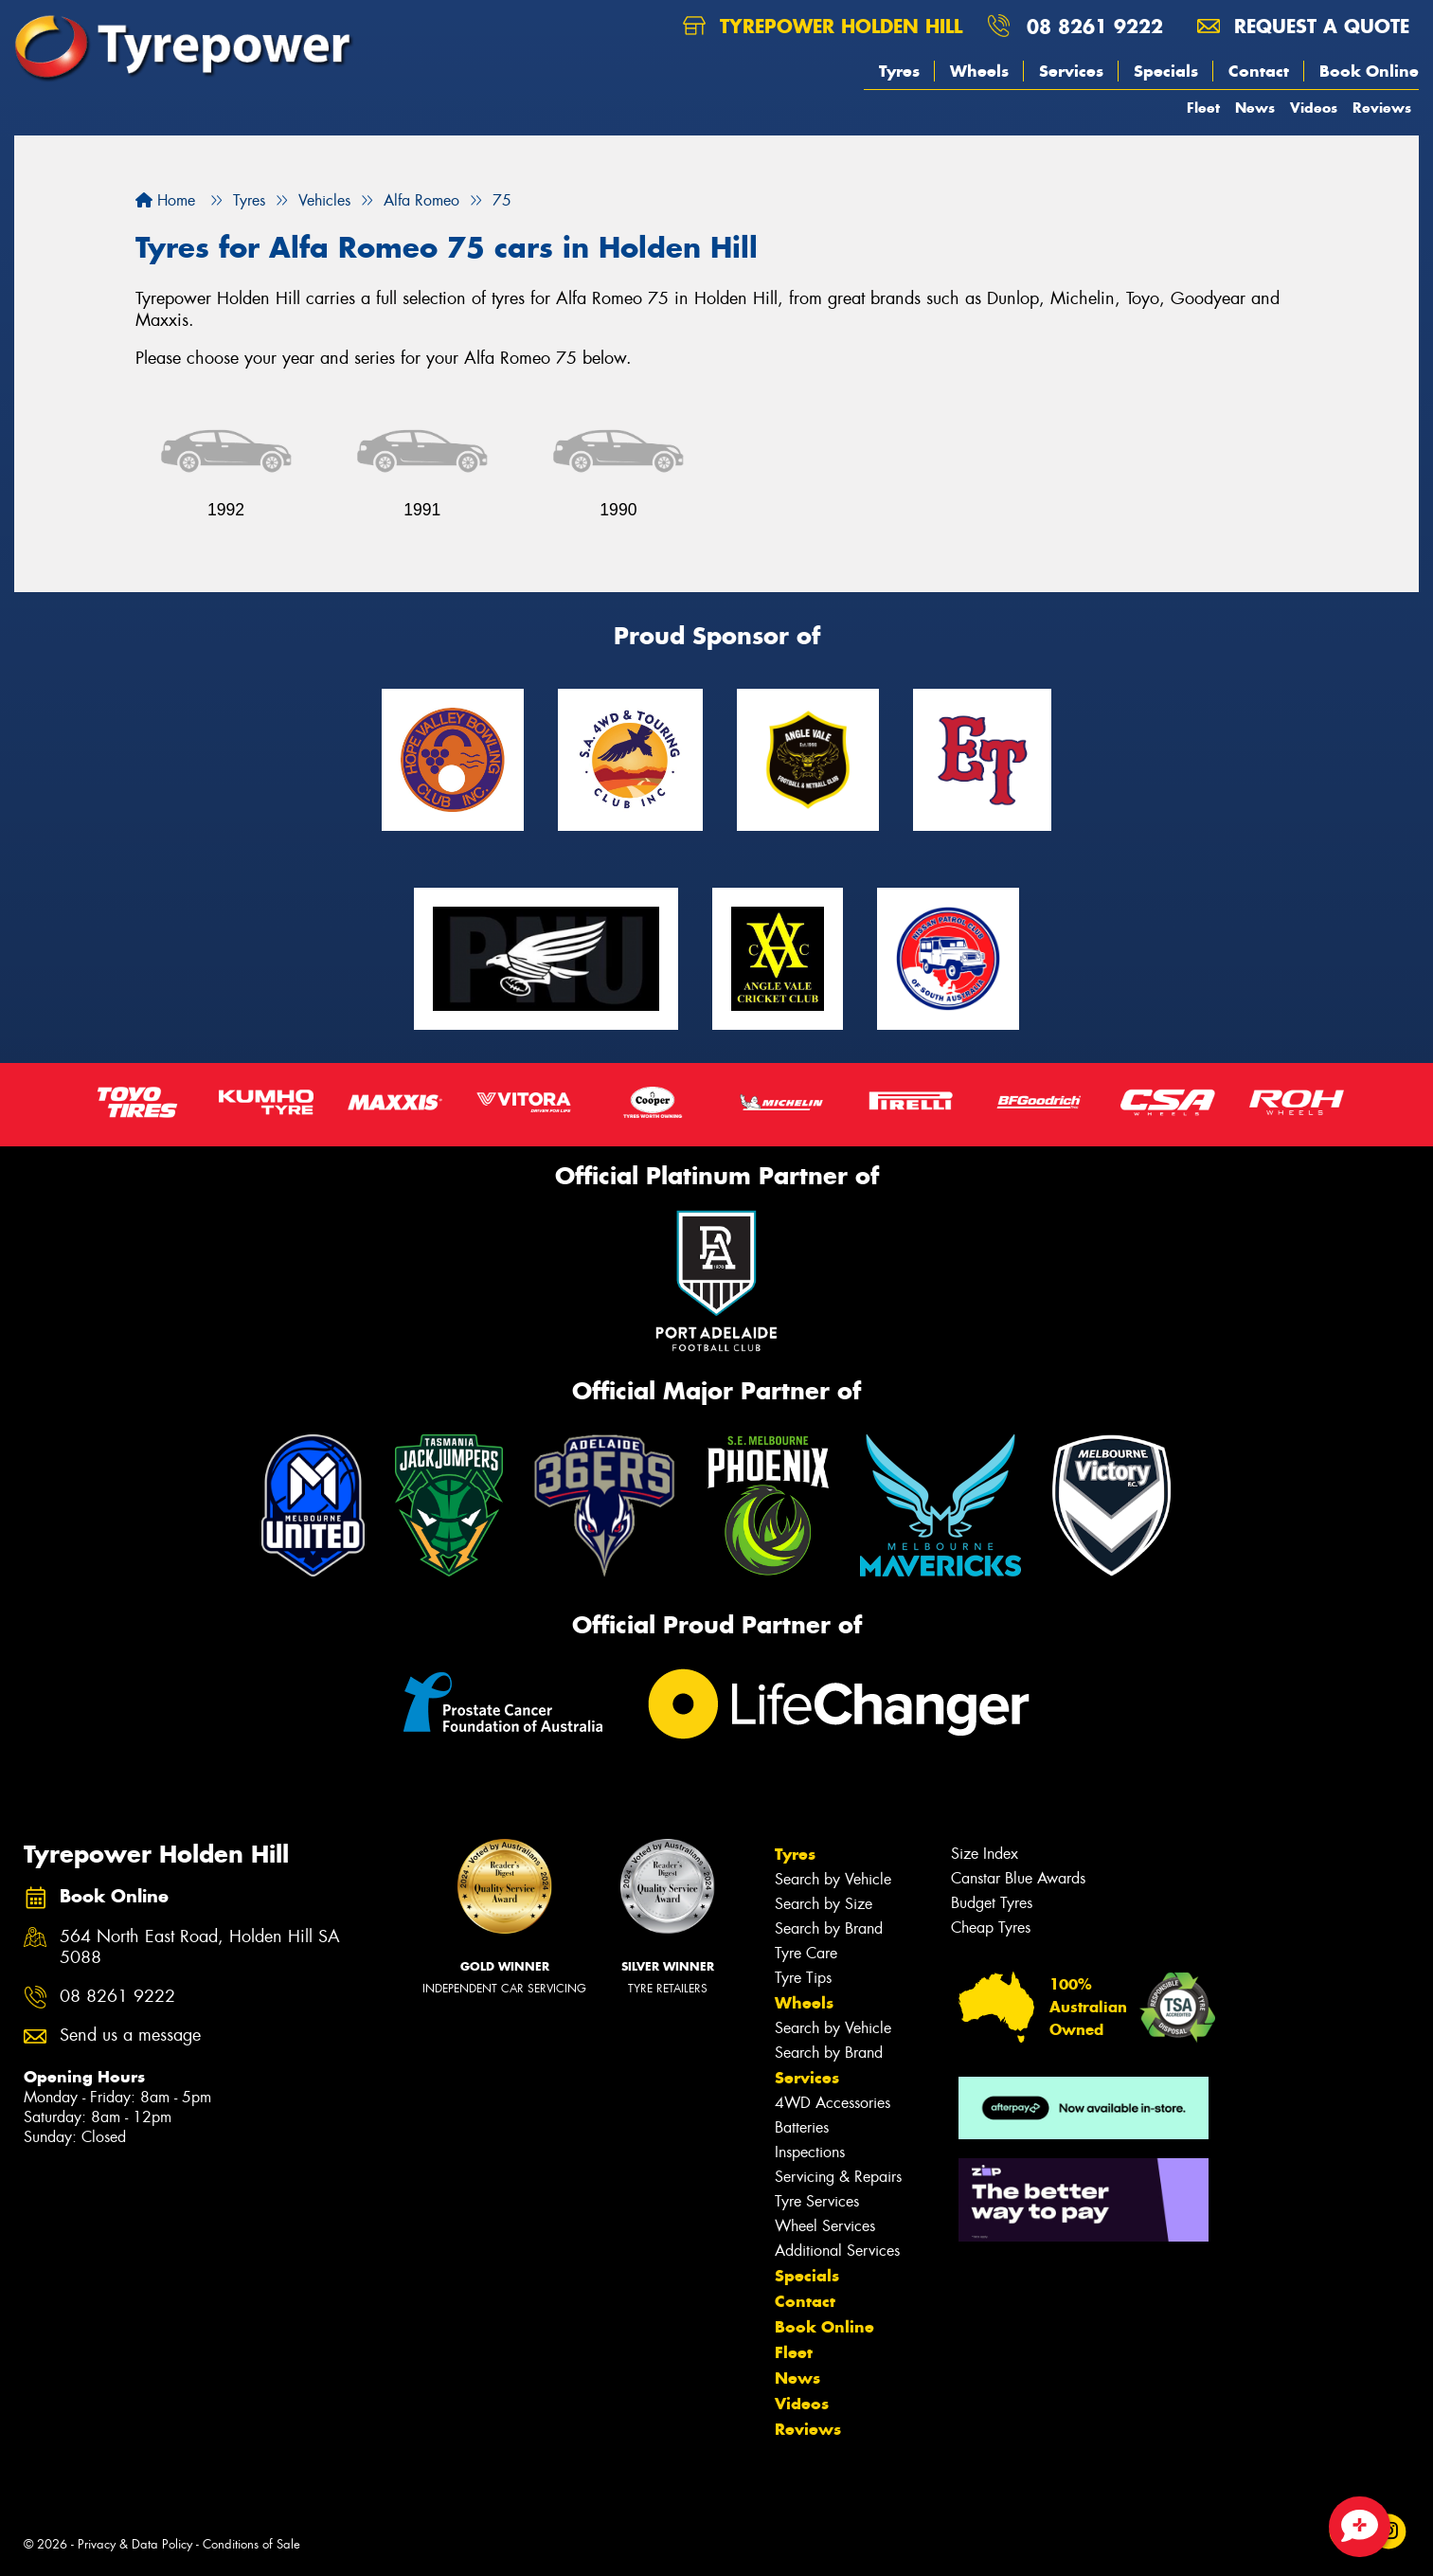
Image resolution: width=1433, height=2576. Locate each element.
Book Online (1369, 71)
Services (1071, 71)
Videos (1313, 108)
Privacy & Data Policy (135, 2544)
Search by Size (823, 1904)
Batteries (802, 2127)
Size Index (984, 1854)
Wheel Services (825, 2226)
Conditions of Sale (251, 2544)
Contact (1258, 71)
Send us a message (130, 2035)
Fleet (1203, 108)
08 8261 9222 (1095, 26)
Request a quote (1303, 26)
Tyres (899, 71)
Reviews (1381, 108)
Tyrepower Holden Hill (822, 26)
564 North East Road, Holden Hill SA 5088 (200, 1948)
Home (165, 200)
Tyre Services (817, 2201)
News (1255, 108)
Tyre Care (806, 1953)
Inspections (810, 2152)
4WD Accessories (832, 2103)
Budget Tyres (991, 1903)
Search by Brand (829, 1928)
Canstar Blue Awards (1018, 1878)
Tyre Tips (803, 1978)
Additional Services (837, 2251)
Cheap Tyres (990, 1927)
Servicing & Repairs (838, 2177)
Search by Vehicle (833, 1879)
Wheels (979, 71)
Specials (1166, 71)
